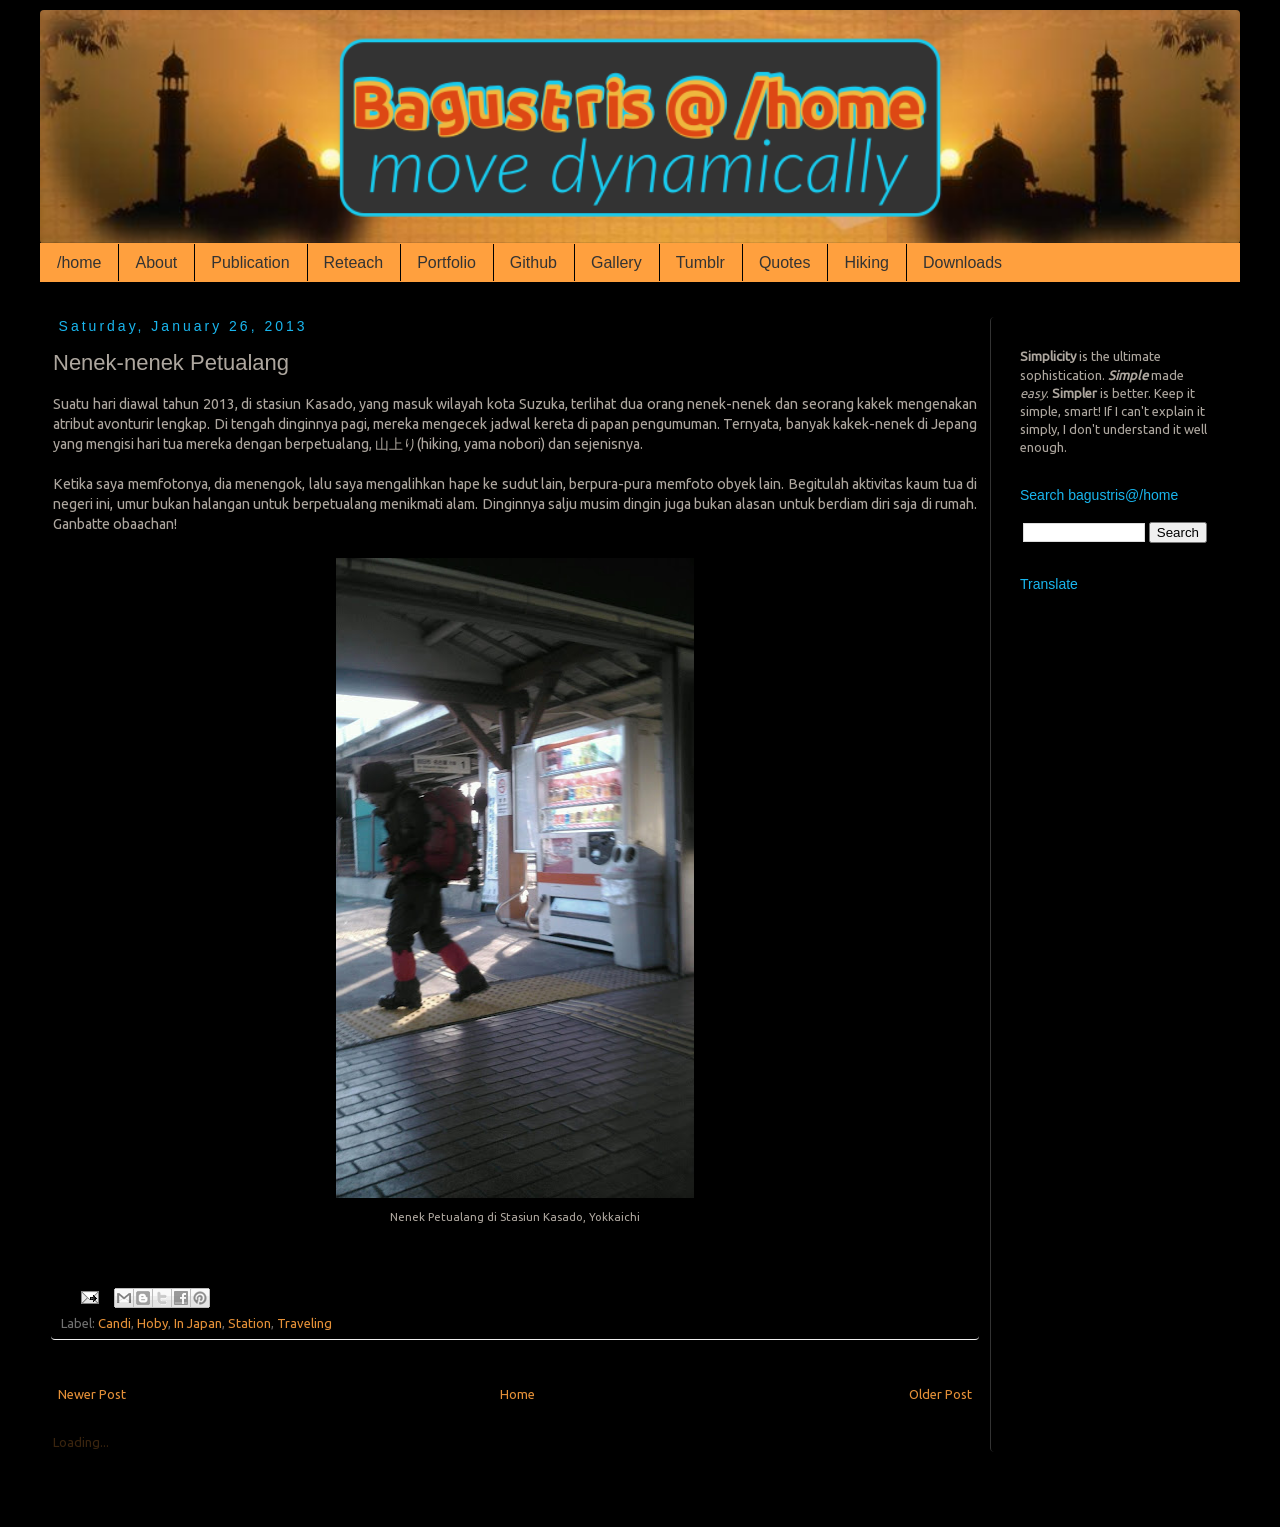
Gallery (616, 262)
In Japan (198, 1323)
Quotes (785, 262)
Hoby (152, 1323)
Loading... (81, 1442)
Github (533, 262)
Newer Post (92, 1394)
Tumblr (700, 262)
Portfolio (446, 262)
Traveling (304, 1323)
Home (517, 1394)
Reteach (354, 262)
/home (79, 262)
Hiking (866, 262)
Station (249, 1323)
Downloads (962, 262)
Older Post (940, 1394)
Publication (250, 262)
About (156, 262)
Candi (114, 1323)
